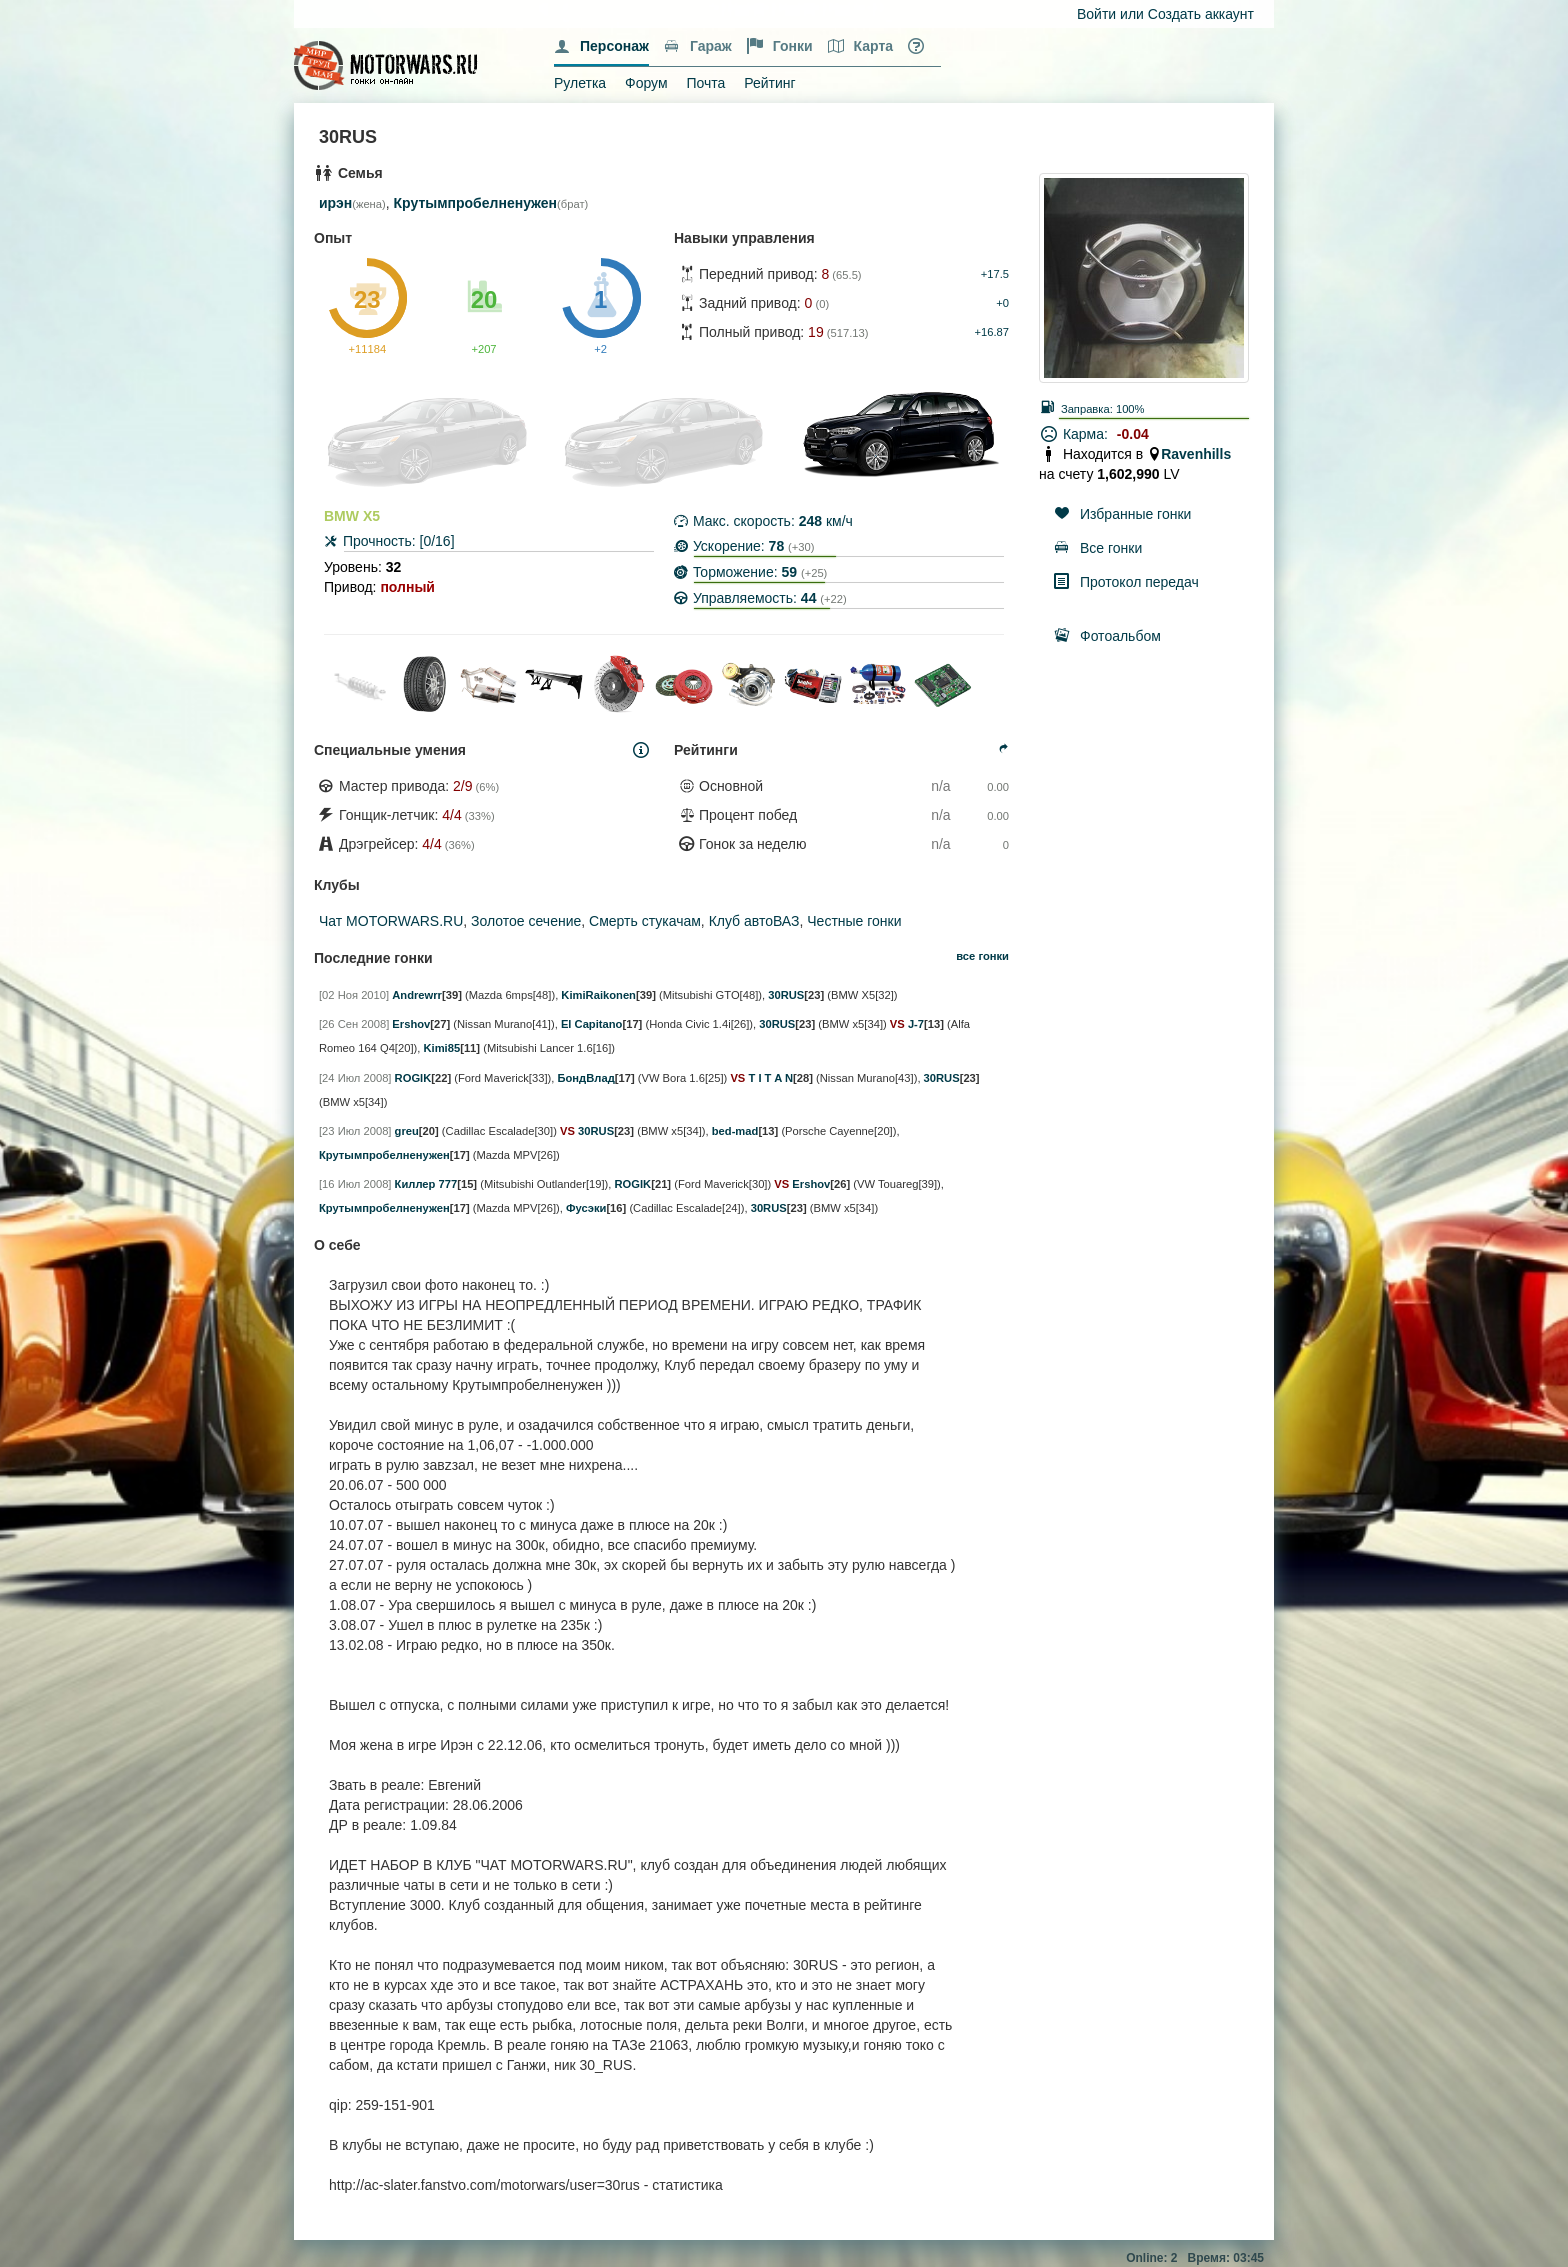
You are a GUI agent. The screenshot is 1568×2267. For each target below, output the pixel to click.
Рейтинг (769, 83)
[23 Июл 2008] (355, 1131)
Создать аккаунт (1201, 14)
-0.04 (1133, 434)
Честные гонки (854, 921)
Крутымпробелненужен (476, 203)
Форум (646, 83)
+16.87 (991, 332)
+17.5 (995, 274)
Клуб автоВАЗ (754, 921)
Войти (1096, 14)
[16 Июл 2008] (355, 1184)
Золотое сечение (526, 921)
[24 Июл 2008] (355, 1078)
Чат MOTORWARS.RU (391, 921)
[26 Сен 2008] (354, 1024)
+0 (1002, 303)
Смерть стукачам (645, 921)
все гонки (982, 956)
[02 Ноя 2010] (354, 995)
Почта (705, 83)
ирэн (335, 203)
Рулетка (580, 83)
